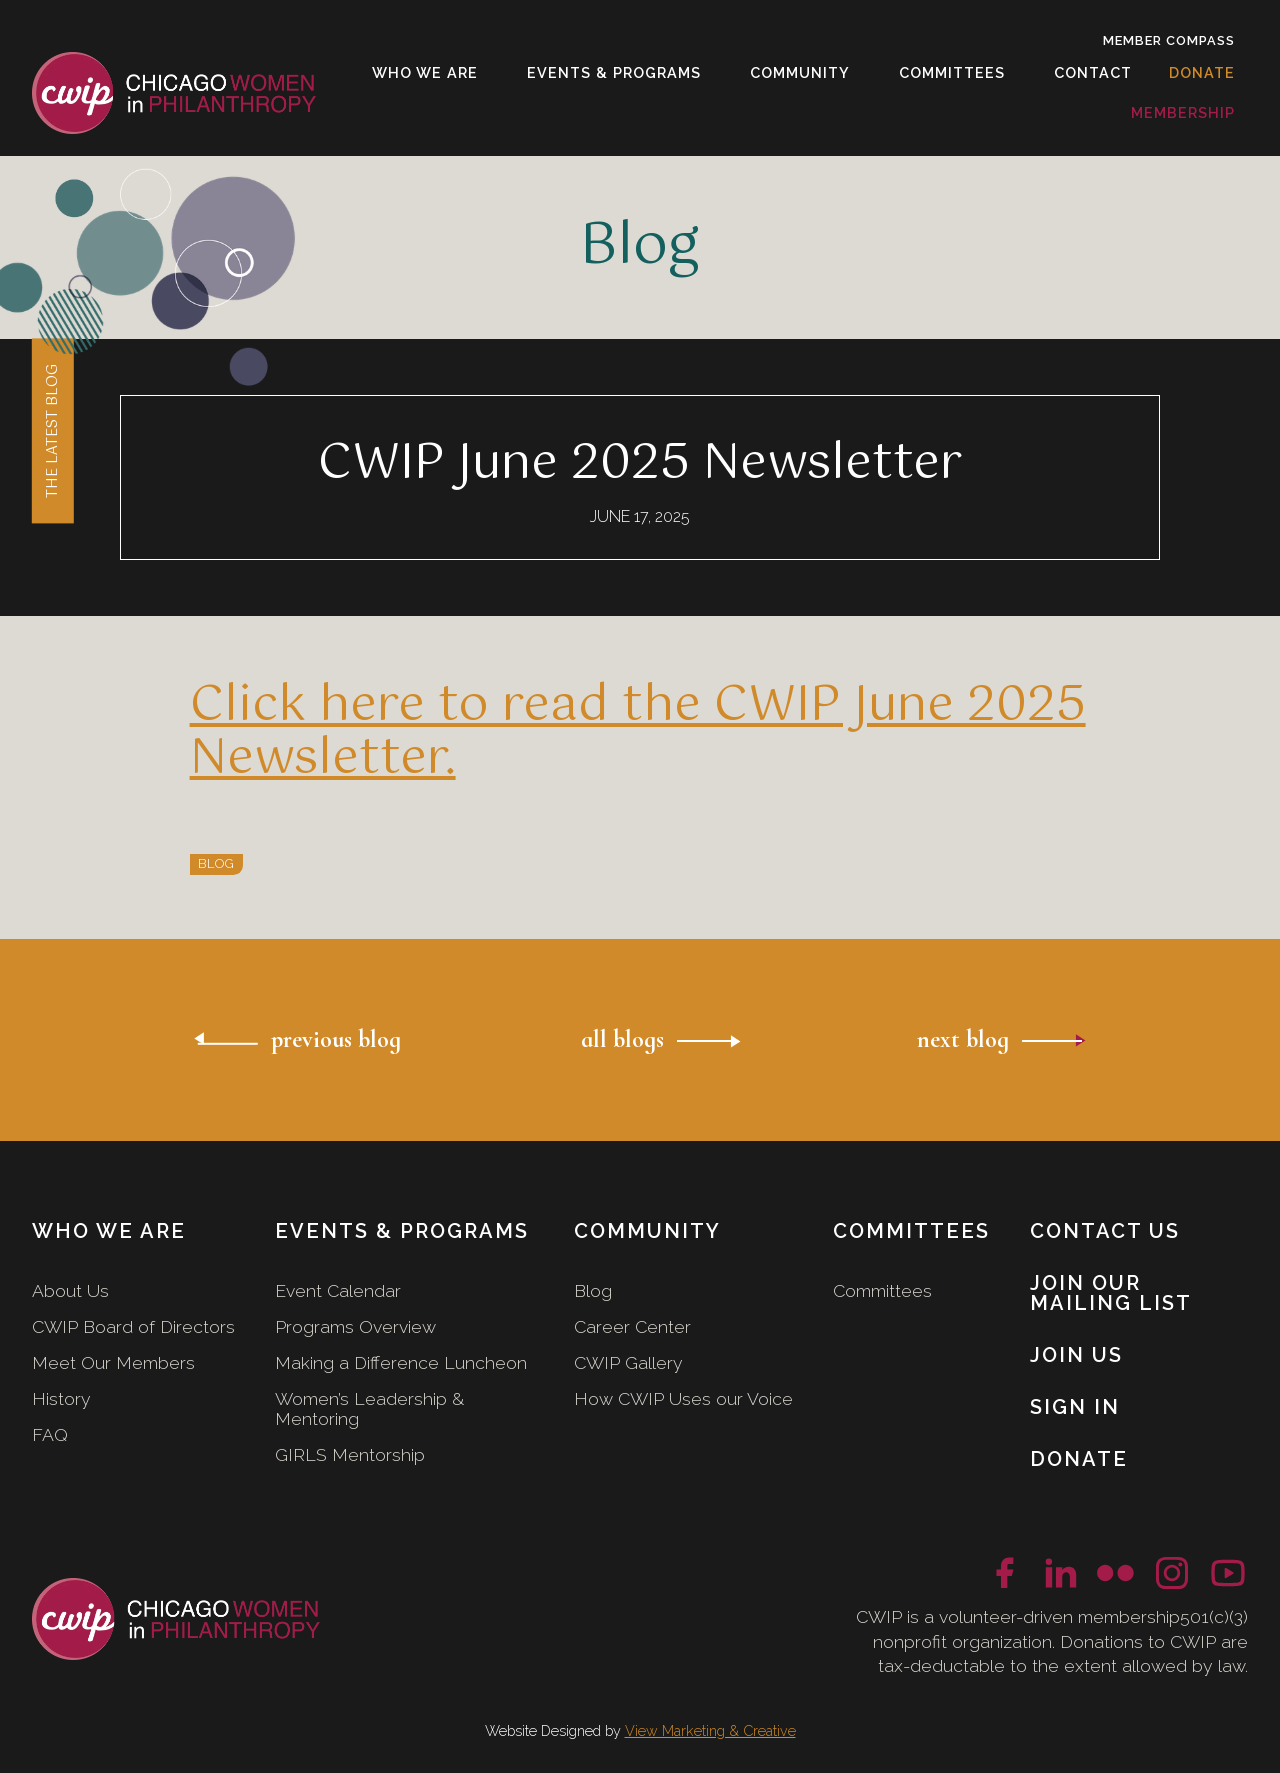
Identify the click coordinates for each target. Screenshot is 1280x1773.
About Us (70, 1290)
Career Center (632, 1326)
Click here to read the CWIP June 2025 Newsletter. (638, 732)
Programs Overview (355, 1326)
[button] (426, 73)
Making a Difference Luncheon (401, 1362)
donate (1202, 72)
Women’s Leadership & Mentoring (369, 1408)
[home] (174, 92)
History (61, 1398)
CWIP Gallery (628, 1362)
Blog (593, 1290)
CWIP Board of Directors (133, 1326)
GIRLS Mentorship (350, 1454)
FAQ (50, 1434)
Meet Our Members (113, 1362)
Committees (882, 1290)
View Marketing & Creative (710, 1730)
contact (1093, 72)
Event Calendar (338, 1290)
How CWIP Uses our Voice (683, 1398)
